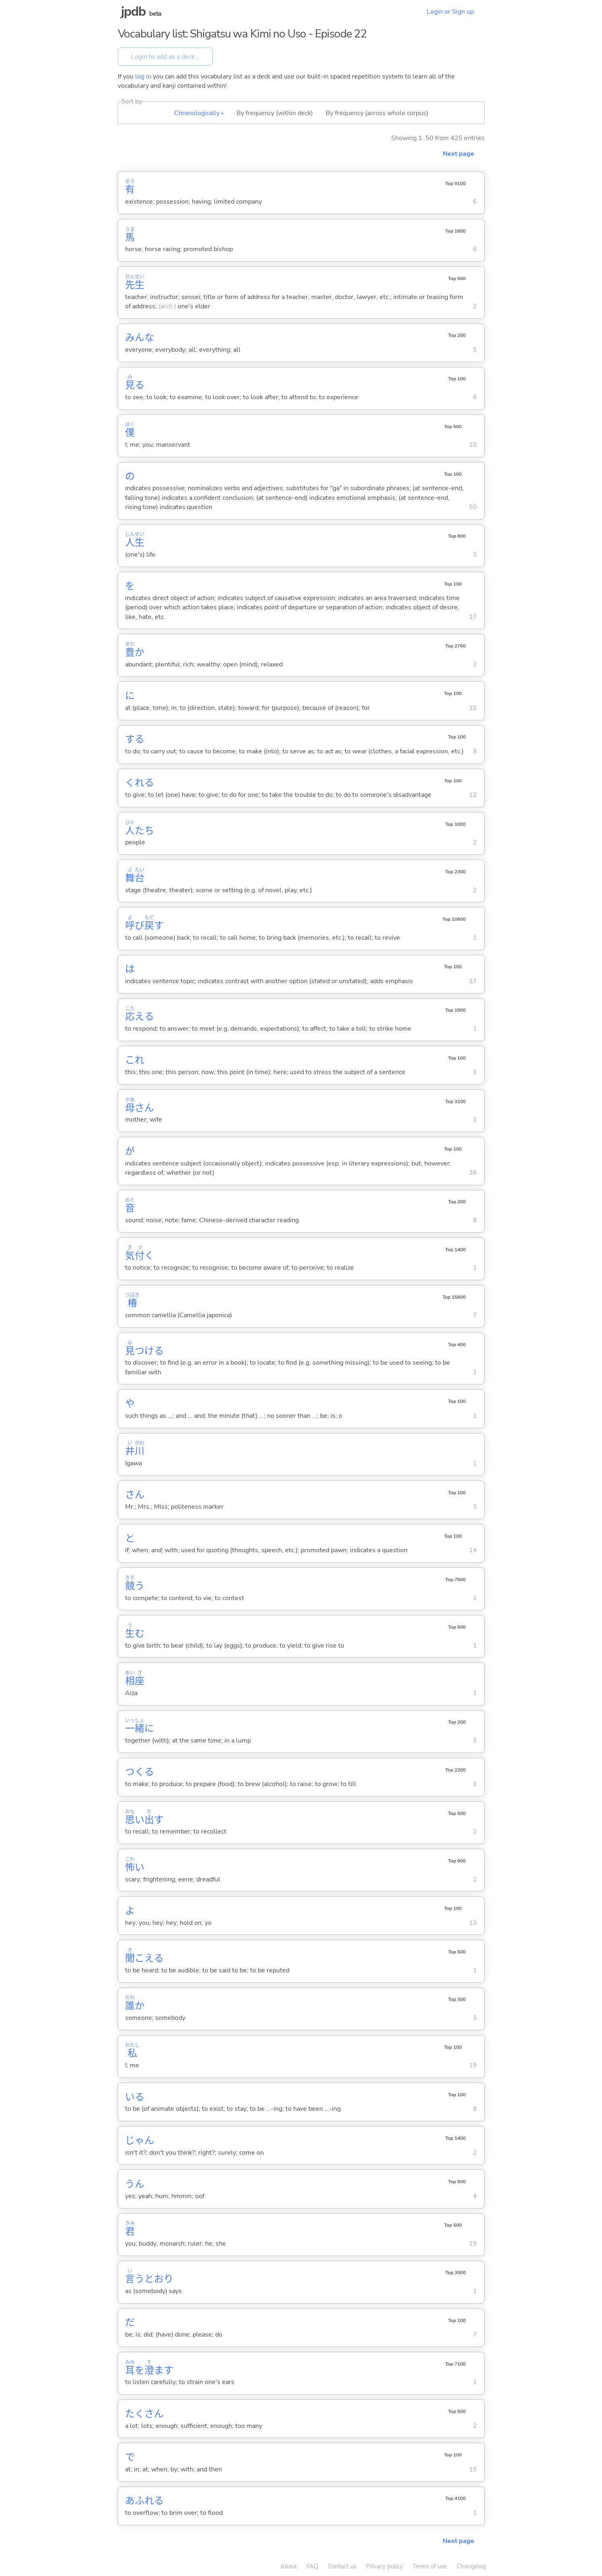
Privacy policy (384, 2566)
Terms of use (430, 2566)
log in (143, 76)
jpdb (133, 11)
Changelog (471, 2566)
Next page (458, 153)
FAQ (312, 2566)
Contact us (342, 2566)
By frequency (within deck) (274, 113)
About (288, 2566)
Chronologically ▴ (199, 113)
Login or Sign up (450, 11)
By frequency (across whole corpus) (377, 113)
